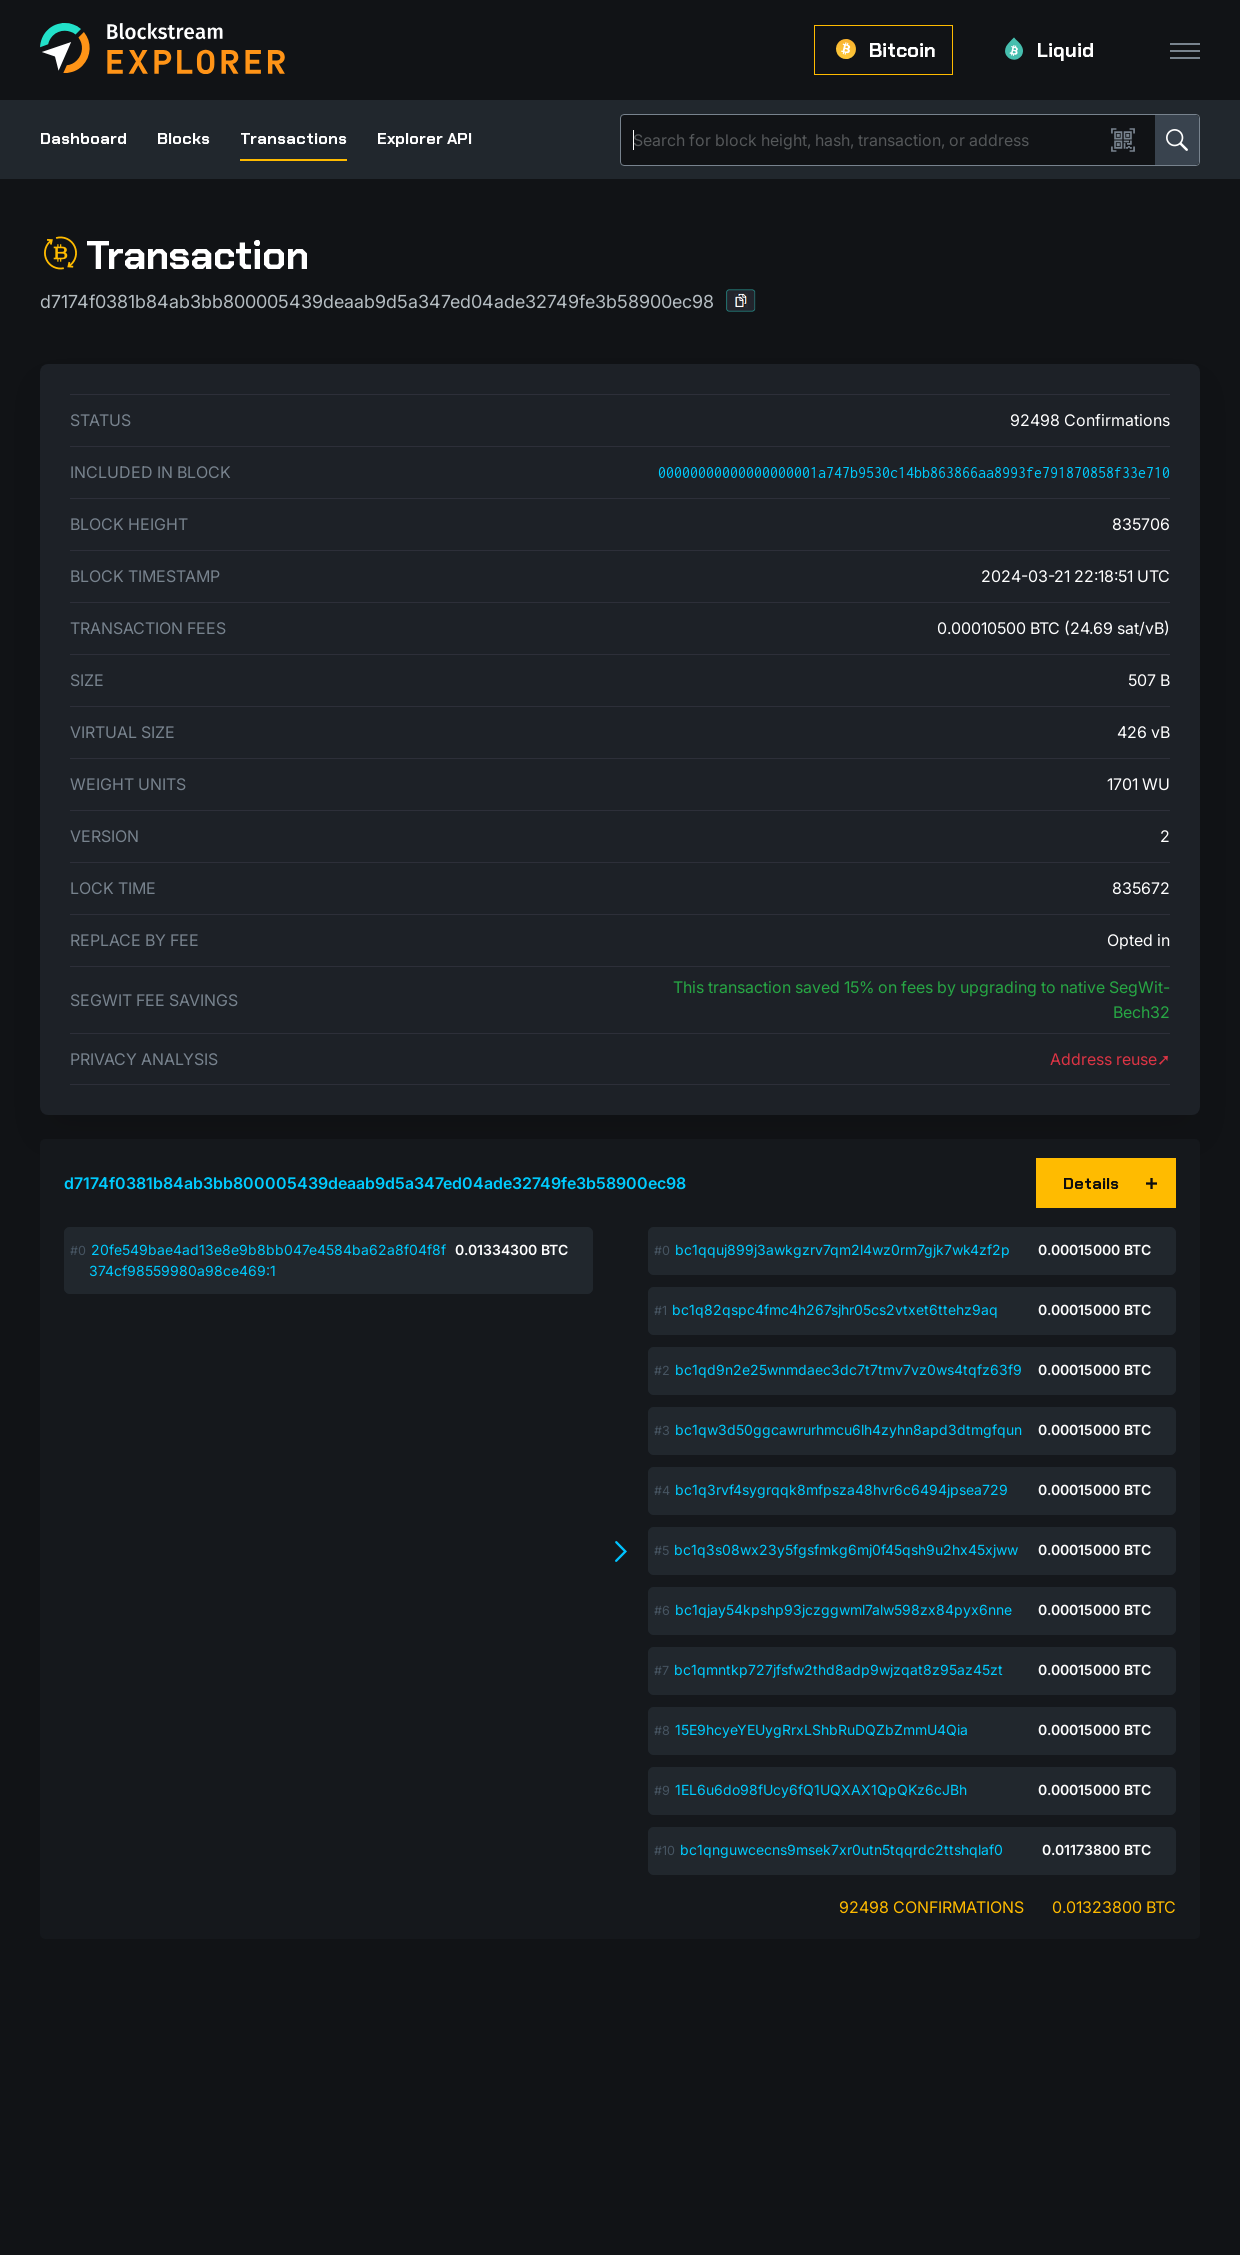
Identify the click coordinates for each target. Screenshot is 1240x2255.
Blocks (183, 138)
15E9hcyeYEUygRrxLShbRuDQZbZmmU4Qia (821, 1729)
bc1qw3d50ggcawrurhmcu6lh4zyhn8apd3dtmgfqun (848, 1429)
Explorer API (424, 138)
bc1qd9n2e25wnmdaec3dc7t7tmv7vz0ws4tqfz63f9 (848, 1369)
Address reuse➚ (1110, 1059)
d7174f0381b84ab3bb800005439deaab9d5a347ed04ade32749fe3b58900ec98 (375, 1183)
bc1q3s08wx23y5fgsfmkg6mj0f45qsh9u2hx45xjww (846, 1549)
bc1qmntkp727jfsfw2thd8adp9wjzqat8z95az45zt (838, 1669)
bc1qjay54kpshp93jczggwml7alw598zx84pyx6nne (843, 1609)
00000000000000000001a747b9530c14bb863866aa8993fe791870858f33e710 (914, 472)
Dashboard (83, 138)
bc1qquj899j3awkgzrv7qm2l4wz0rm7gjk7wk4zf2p (842, 1249)
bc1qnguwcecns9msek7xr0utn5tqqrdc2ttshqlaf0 (841, 1849)
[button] (741, 300)
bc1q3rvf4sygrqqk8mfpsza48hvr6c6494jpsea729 (841, 1489)
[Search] (866, 140)
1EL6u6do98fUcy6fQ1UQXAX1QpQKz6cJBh (821, 1789)
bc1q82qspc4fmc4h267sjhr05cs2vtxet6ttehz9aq (835, 1309)
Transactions (293, 138)
